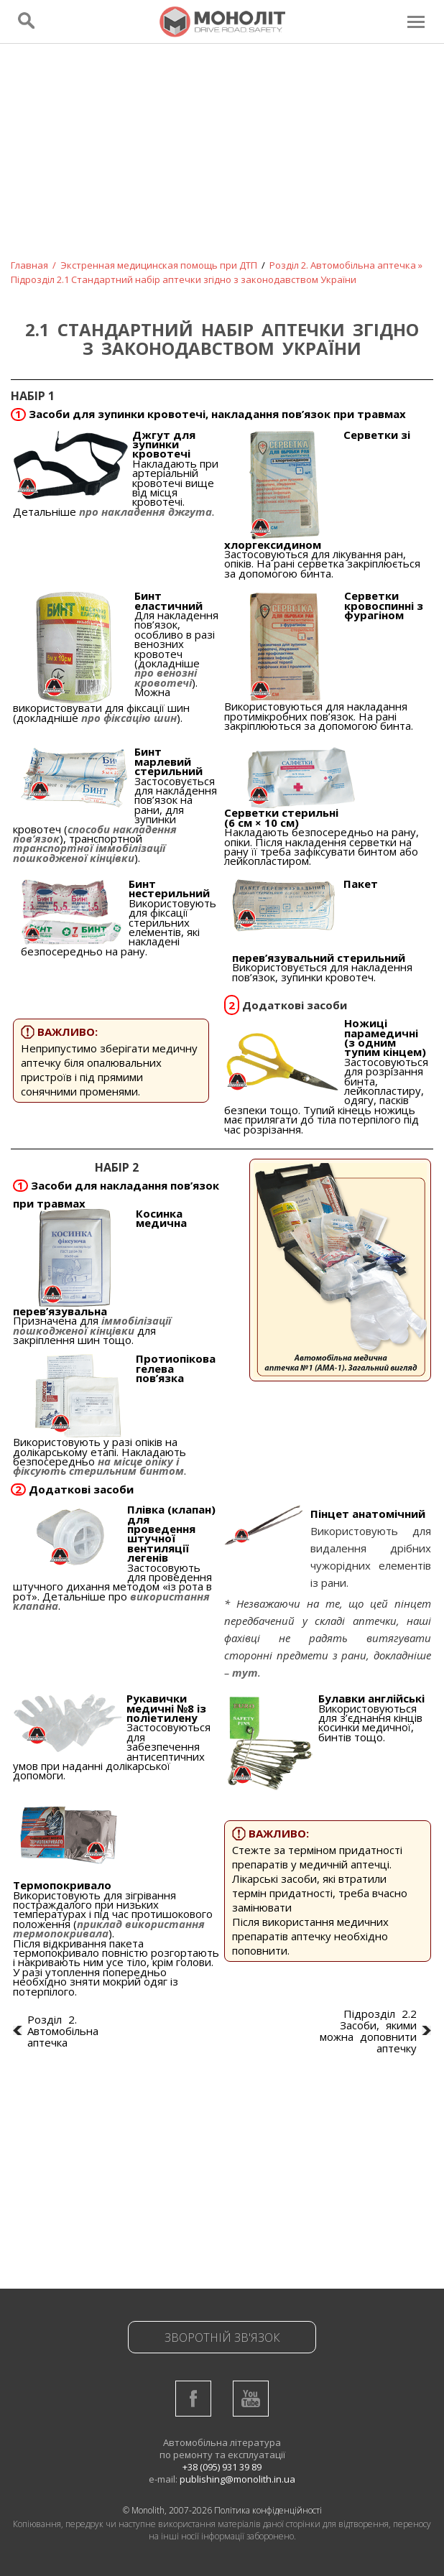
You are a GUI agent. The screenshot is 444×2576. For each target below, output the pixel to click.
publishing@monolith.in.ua (237, 2479)
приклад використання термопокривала (109, 1928)
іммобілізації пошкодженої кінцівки (92, 1325)
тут (245, 1672)
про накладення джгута (145, 511)
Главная (29, 265)
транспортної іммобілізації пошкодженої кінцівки (89, 852)
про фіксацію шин (127, 717)
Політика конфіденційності (268, 2510)
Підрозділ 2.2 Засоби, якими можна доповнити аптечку (368, 2031)
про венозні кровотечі (165, 677)
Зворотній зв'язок (222, 2337)
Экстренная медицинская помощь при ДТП (158, 265)
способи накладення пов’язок (95, 833)
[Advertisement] (222, 160)
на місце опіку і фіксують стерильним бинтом (98, 1466)
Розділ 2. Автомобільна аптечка (342, 265)
